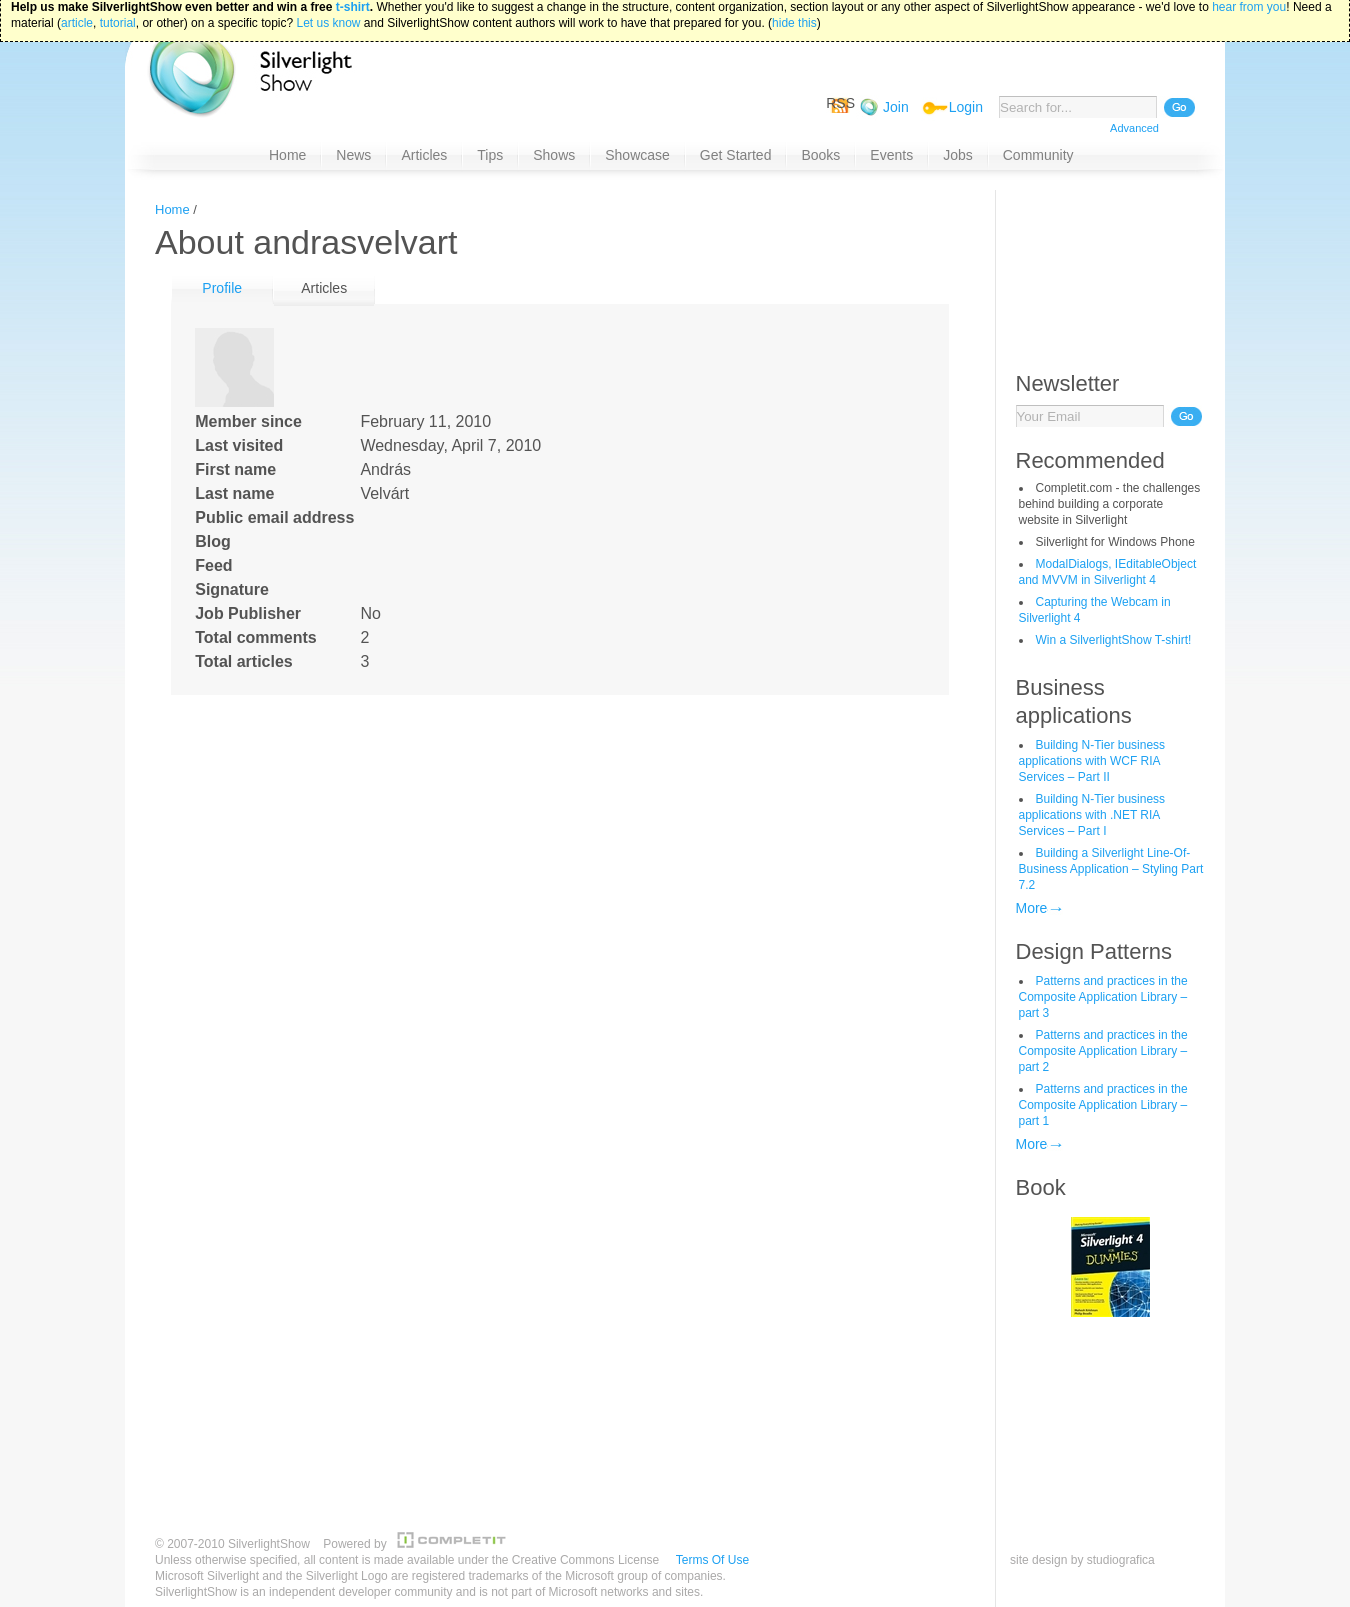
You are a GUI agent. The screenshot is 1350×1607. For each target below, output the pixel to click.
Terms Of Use (712, 1560)
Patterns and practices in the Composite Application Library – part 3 (1103, 997)
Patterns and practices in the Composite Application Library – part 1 (1103, 1105)
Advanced (1134, 128)
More (1032, 908)
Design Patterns (1094, 951)
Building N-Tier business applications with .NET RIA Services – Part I (1092, 815)
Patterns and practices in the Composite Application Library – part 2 (1103, 1051)
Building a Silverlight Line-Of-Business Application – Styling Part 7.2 (1111, 869)
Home (172, 209)
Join (896, 107)
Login (966, 107)
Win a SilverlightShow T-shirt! (1114, 640)
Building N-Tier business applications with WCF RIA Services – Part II (1092, 761)
